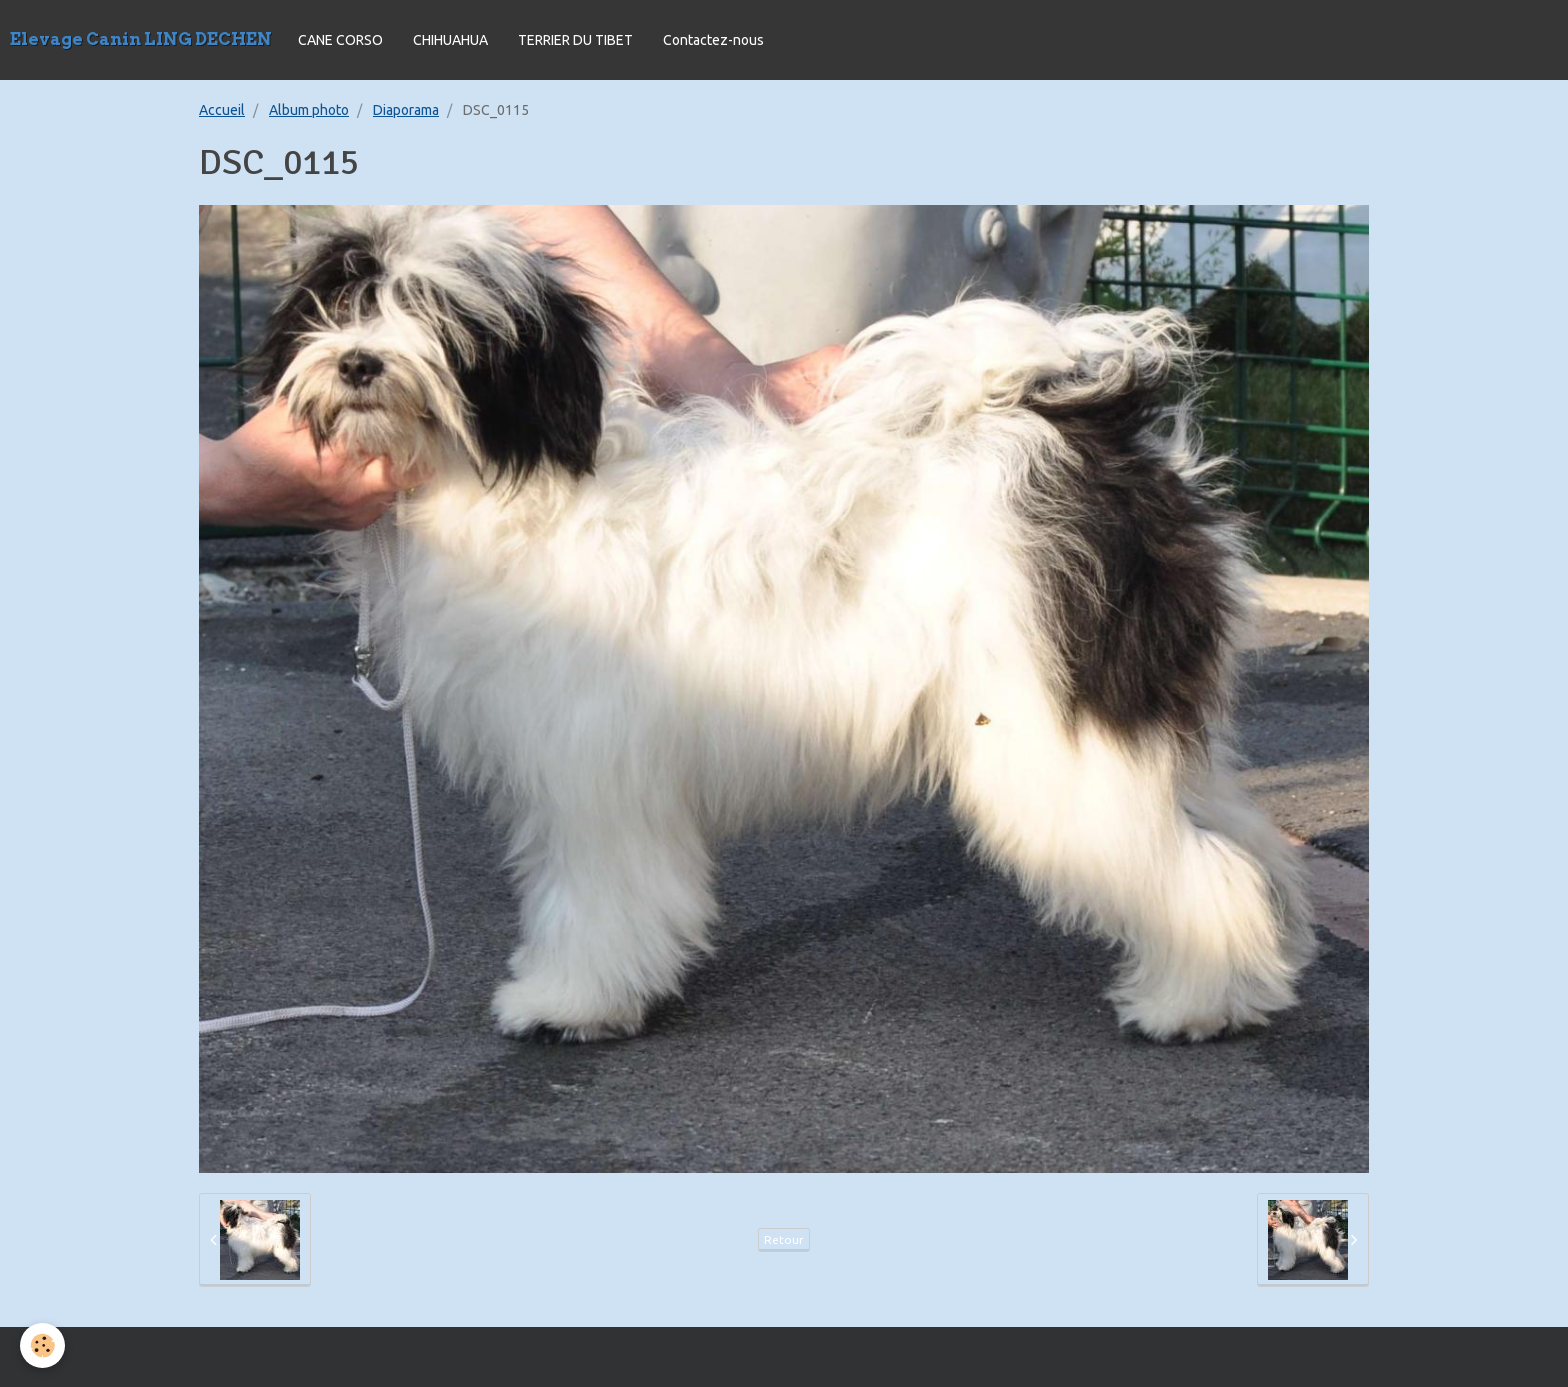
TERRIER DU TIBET (575, 40)
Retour (784, 1239)
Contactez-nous (713, 40)
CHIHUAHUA (450, 40)
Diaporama (406, 110)
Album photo (309, 110)
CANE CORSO (340, 40)
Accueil (222, 110)
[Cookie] (42, 1345)
